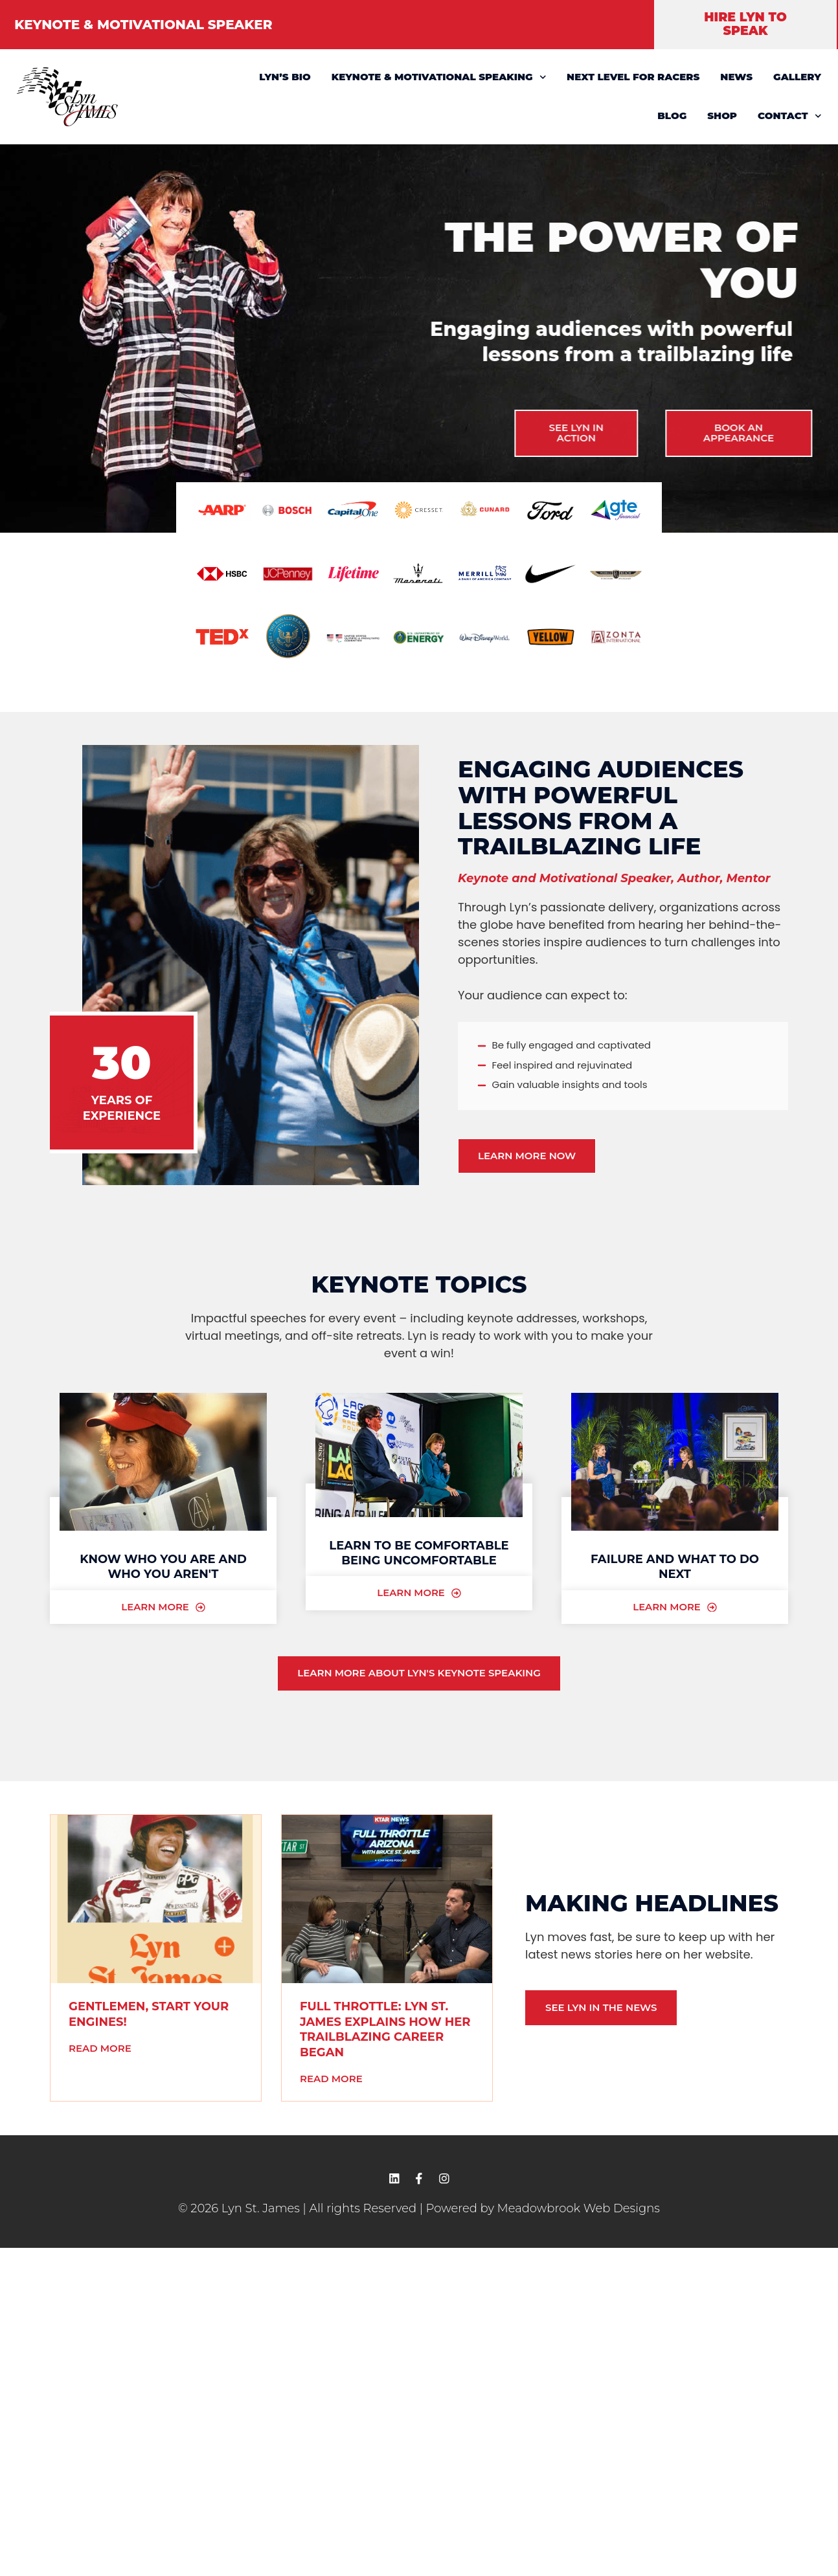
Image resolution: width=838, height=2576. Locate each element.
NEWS (736, 77)
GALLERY (797, 77)
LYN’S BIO (284, 77)
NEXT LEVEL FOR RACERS (633, 77)
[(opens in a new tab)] (156, 1899)
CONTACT (789, 116)
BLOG (671, 115)
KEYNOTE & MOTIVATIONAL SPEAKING (439, 77)
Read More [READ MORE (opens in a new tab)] (100, 2048)
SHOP (722, 115)
